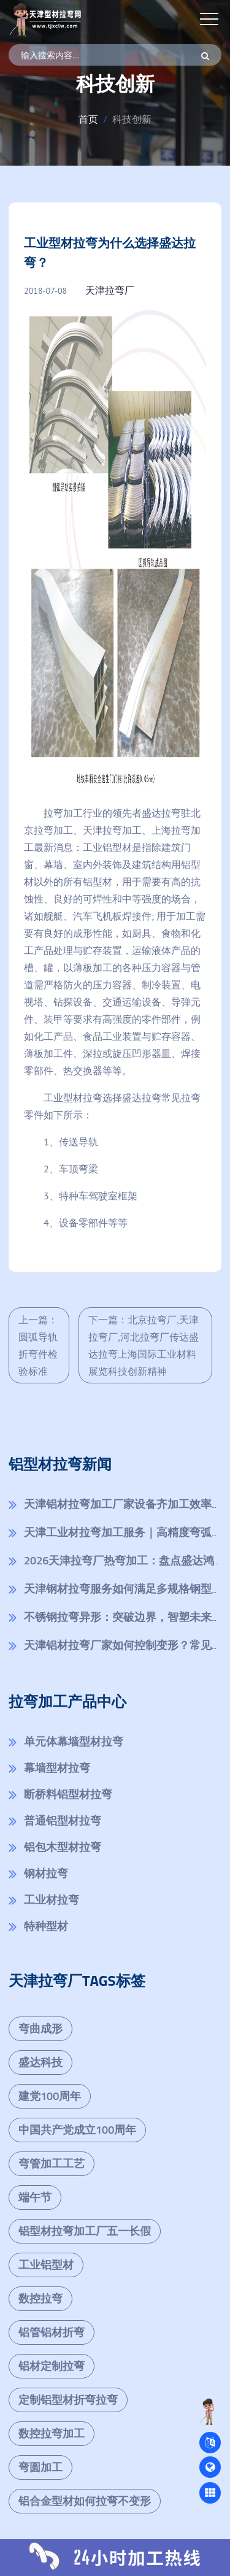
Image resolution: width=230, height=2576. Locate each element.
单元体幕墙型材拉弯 (73, 1741)
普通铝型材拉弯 (62, 1820)
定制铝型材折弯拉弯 (68, 2399)
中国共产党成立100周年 (77, 2129)
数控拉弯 (40, 2298)
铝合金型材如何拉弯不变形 (84, 2501)
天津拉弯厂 (109, 290)
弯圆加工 (40, 2467)
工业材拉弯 (51, 1899)
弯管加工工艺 (51, 2163)
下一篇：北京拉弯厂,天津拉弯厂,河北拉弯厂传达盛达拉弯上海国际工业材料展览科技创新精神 (143, 1345)
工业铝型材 (46, 2264)
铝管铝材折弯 (51, 2332)
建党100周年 (49, 2096)
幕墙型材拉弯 (57, 1767)
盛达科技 (40, 2062)
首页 (88, 119)
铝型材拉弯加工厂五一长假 (84, 2231)
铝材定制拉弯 (51, 2366)
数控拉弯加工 (51, 2433)
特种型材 (46, 1926)
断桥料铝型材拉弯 (68, 1794)
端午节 (35, 2197)
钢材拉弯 (46, 1873)
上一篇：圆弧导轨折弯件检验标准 (38, 1345)
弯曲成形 (40, 2028)
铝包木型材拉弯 (62, 1847)
